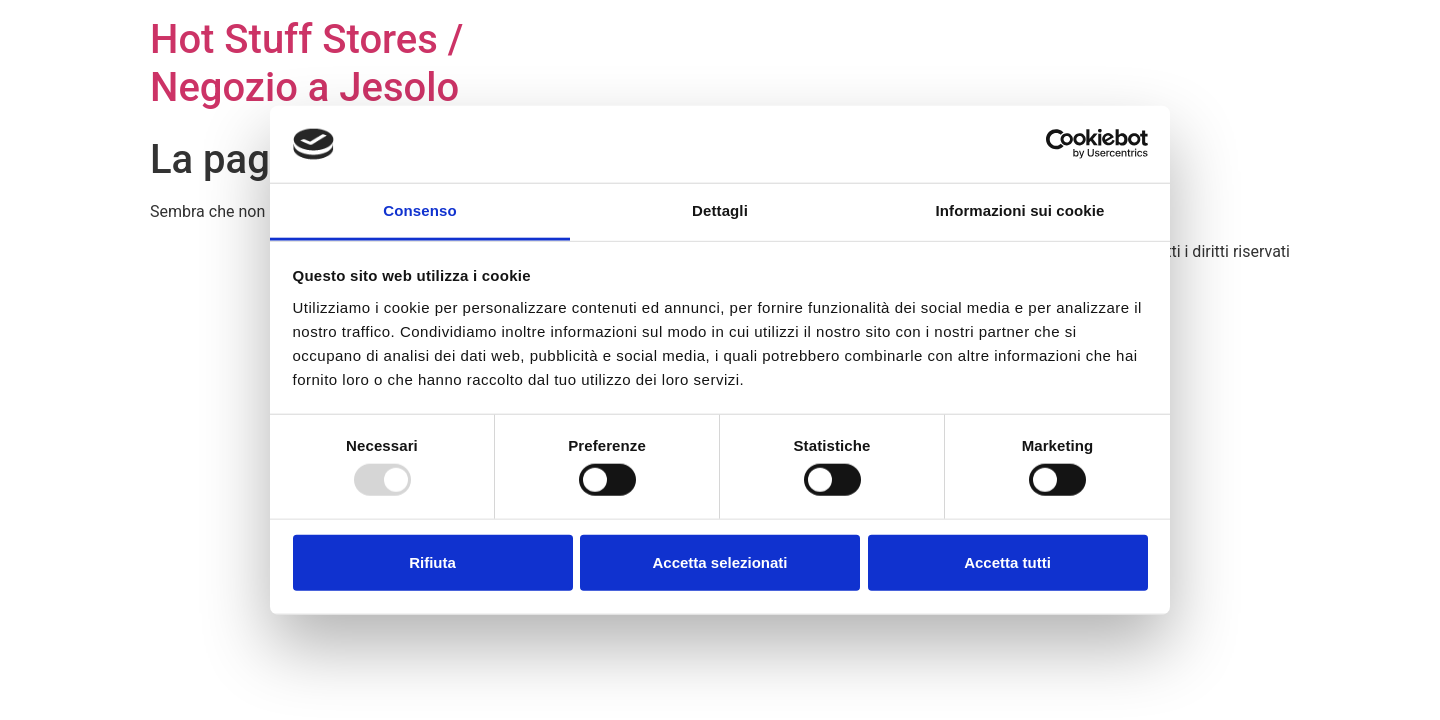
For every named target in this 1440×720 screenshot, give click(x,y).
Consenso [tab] (419, 210)
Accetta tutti (1007, 561)
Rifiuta (432, 561)
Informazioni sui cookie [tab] (1020, 210)
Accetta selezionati (719, 561)
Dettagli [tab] (720, 210)
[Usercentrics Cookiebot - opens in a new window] (1060, 144)
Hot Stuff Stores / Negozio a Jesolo (306, 63)
